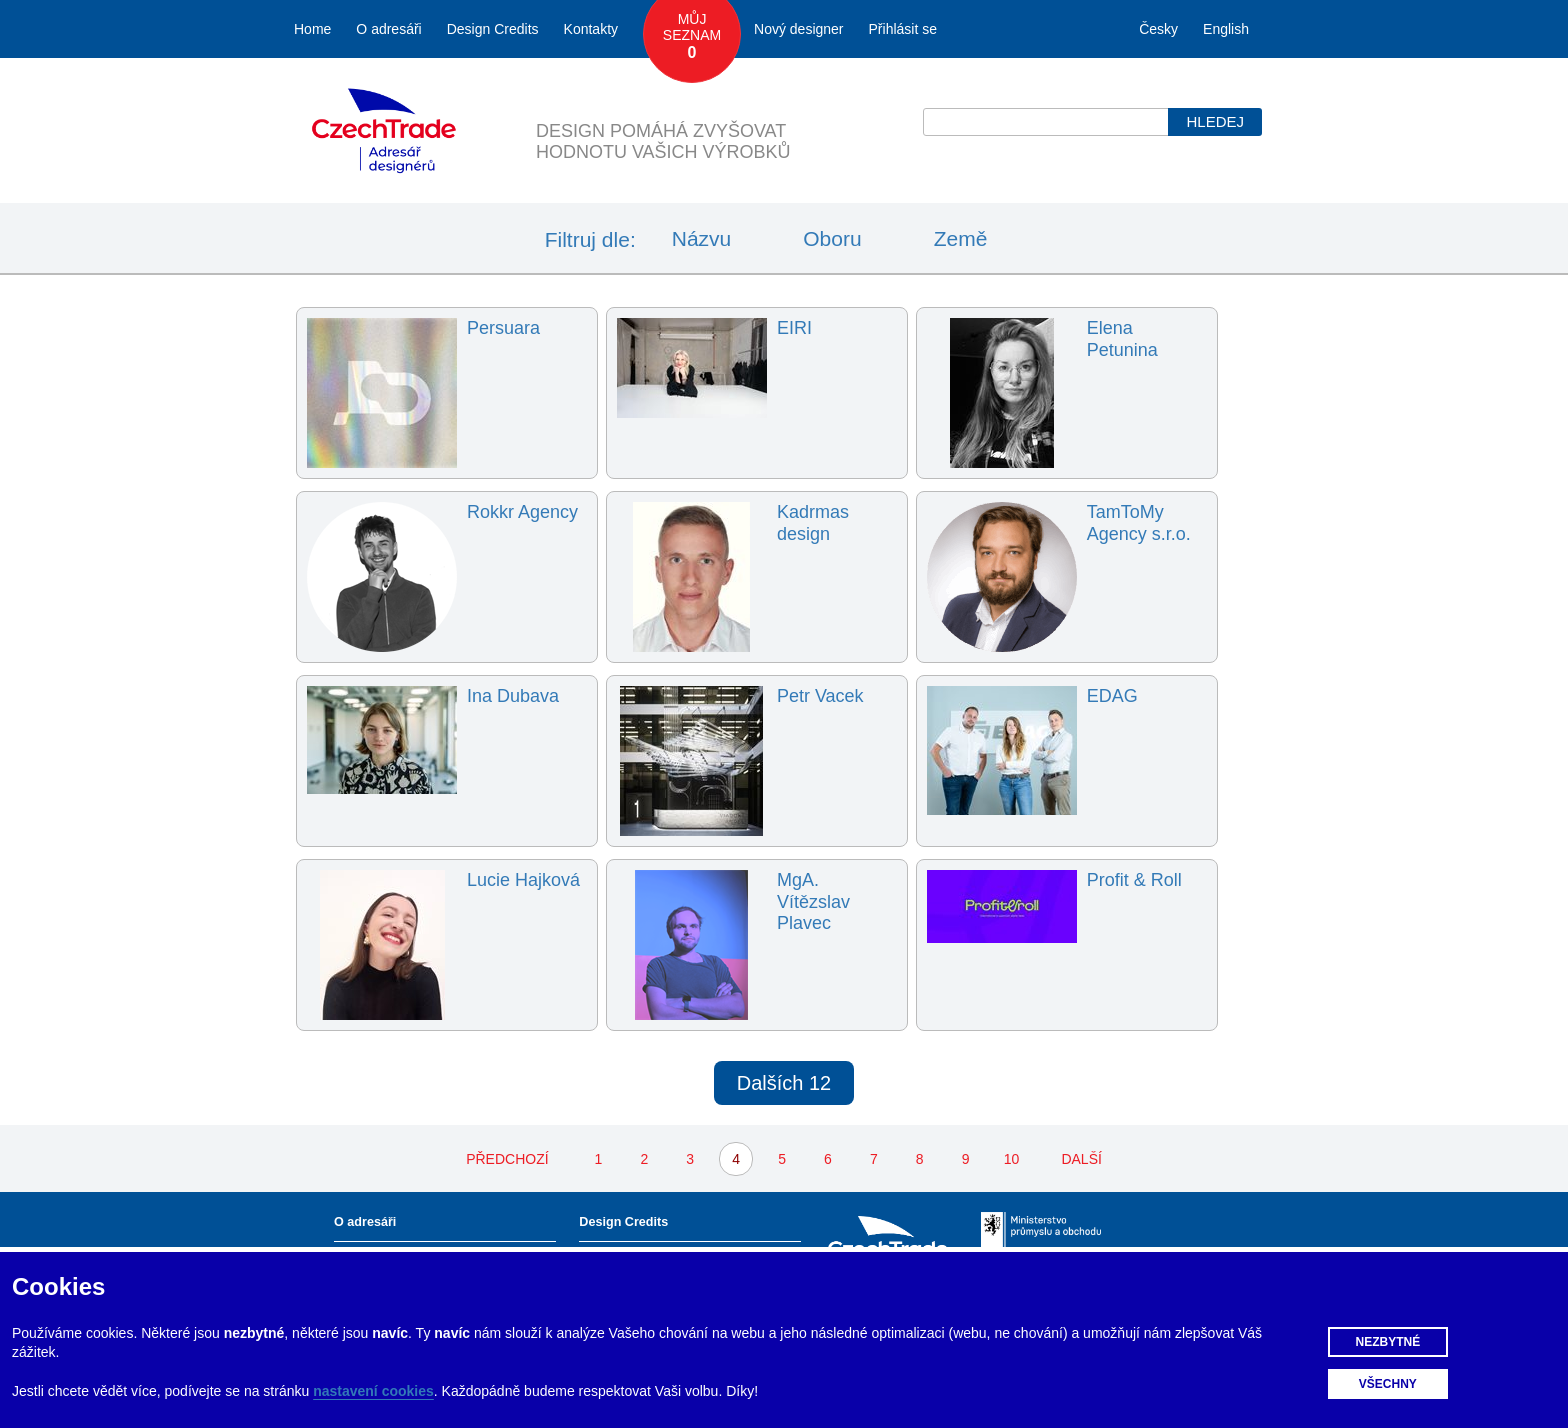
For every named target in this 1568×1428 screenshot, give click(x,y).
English (1226, 29)
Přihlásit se (903, 29)
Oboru (832, 238)
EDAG (1112, 696)
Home (312, 29)
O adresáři (388, 29)
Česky (1158, 29)
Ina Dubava (513, 696)
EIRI (794, 328)
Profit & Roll (1134, 880)
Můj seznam (692, 37)
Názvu (702, 238)
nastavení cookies (373, 1391)
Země (961, 238)
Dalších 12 (784, 1083)
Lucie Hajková (523, 880)
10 (1012, 1159)
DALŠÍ (1081, 1159)
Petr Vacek (820, 696)
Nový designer (799, 29)
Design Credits (493, 29)
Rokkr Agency (522, 512)
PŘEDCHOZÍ (507, 1159)
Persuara (503, 328)
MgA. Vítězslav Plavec (813, 901)
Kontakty (591, 29)
